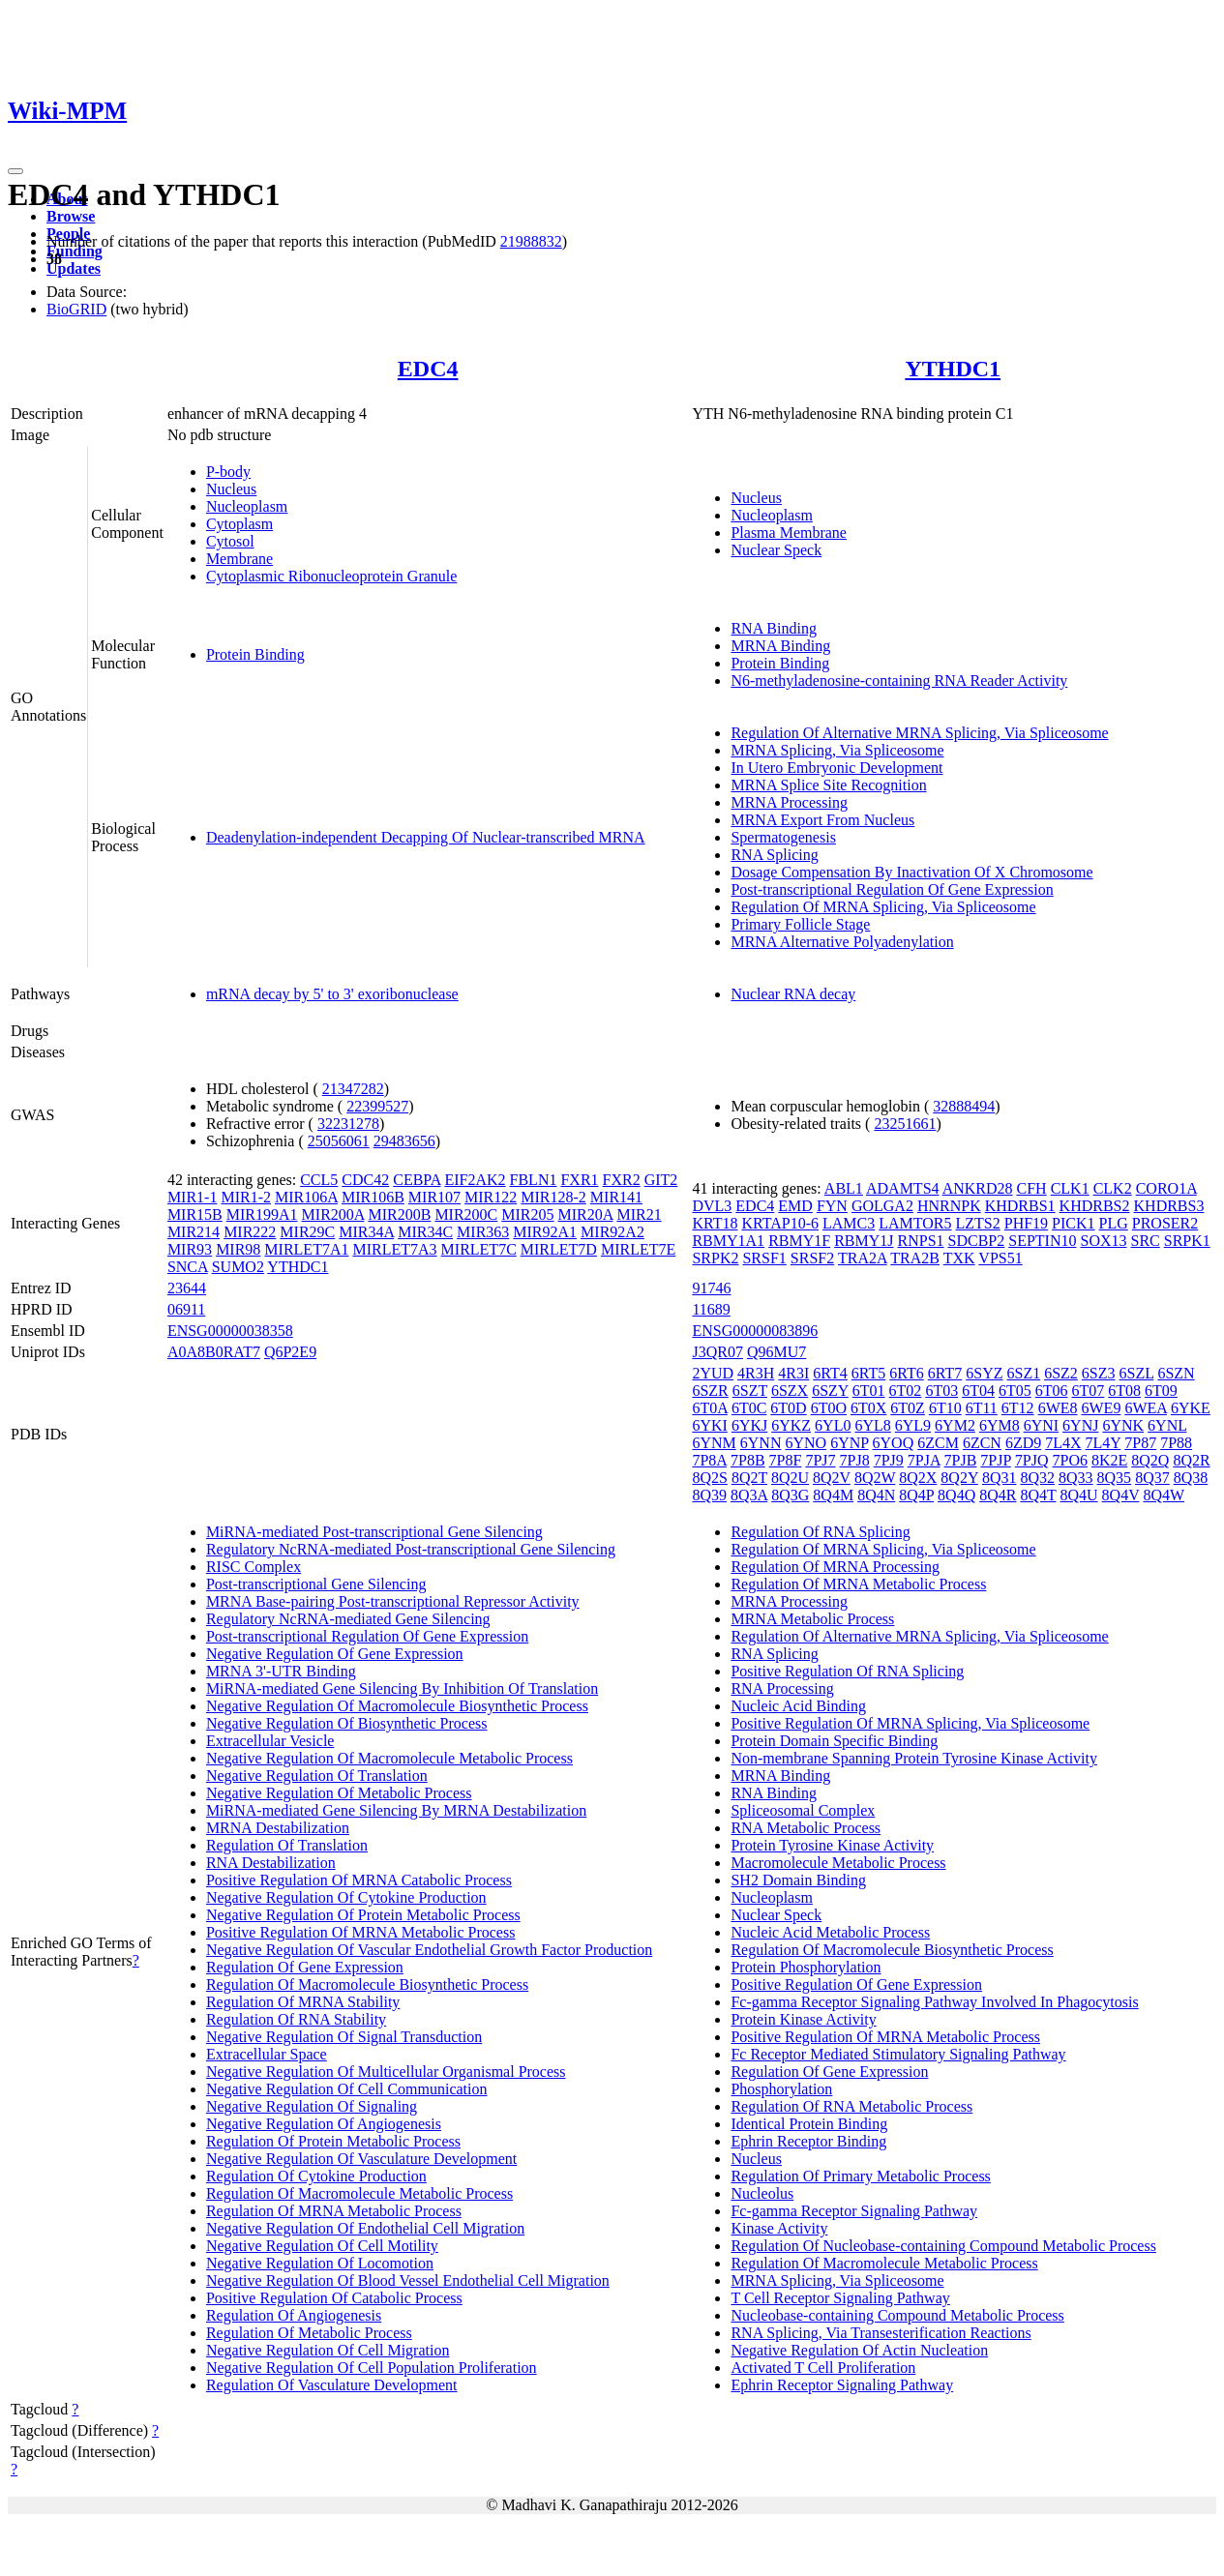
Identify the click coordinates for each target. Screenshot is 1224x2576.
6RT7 (945, 1373)
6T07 (1088, 1390)
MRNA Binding (780, 645)
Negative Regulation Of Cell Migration (328, 2350)
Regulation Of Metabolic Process (309, 2332)
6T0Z (907, 1408)
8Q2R (1191, 1460)
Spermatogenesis (783, 837)
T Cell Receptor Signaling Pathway (840, 2298)
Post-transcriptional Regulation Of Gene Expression (892, 889)
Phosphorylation (781, 2089)
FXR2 (622, 1179)
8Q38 (1191, 1477)
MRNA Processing (789, 802)
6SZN (1175, 1373)
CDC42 (365, 1179)
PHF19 (1026, 1223)
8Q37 (1152, 1477)
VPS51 (1000, 1258)
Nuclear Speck (776, 550)
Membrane (239, 558)
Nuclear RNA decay (793, 994)
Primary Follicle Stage (800, 924)
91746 (711, 1288)
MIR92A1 (545, 1232)
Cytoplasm (239, 524)
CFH (1032, 1188)
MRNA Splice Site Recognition (828, 785)
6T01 (868, 1390)
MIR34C (425, 1232)
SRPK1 (1187, 1240)
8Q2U (790, 1477)
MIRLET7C (479, 1249)
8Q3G (790, 1495)
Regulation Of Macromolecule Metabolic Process (359, 2193)
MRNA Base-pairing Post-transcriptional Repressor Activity (393, 1601)
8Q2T (749, 1477)
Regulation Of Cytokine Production (316, 2176)
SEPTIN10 (1042, 1240)
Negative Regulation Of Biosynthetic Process (347, 1723)
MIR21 (638, 1214)
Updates (73, 268)
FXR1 (579, 1179)
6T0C (748, 1408)
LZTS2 (978, 1223)
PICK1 (1073, 1223)
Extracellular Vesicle (270, 1740)
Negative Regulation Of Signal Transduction (344, 2036)
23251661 (905, 1123)
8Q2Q (1150, 1460)
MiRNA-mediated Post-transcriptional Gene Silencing (374, 1532)
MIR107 (434, 1197)
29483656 (404, 1141)
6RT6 (906, 1373)
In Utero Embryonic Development (836, 767)
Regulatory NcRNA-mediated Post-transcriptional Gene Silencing (410, 1549)
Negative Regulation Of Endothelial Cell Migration (365, 2228)
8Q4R (997, 1495)
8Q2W (874, 1477)
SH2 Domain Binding (798, 1880)
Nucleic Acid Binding (798, 1706)
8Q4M (833, 1495)
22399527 (377, 1106)
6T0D (788, 1408)
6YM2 (955, 1425)
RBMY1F (799, 1240)
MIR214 (193, 1232)
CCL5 (319, 1179)
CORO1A (1166, 1188)
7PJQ (1032, 1460)
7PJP (995, 1460)
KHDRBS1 (1020, 1206)
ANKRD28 (977, 1188)
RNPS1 (921, 1240)
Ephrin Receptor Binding (808, 2141)
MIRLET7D (559, 1249)
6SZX (789, 1390)
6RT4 (830, 1373)
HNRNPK (949, 1206)
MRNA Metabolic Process (812, 1619)
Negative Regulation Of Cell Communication (347, 2089)
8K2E (1109, 1460)
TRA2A (862, 1258)
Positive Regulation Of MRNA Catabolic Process (359, 1880)
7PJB (960, 1460)
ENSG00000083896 (755, 1330)
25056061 (339, 1141)
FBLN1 (533, 1179)
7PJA (924, 1460)
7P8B (748, 1460)
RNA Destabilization (271, 1862)
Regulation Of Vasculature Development (332, 2385)
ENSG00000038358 (230, 1330)
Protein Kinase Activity (803, 2019)
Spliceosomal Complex (803, 1810)
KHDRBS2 (1095, 1206)
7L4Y (1103, 1443)
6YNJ (1080, 1425)
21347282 (353, 1089)
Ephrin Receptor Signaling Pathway (842, 2385)
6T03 (941, 1390)
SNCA (187, 1266)
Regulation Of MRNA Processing (835, 1566)
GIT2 (661, 1179)
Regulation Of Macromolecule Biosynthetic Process (367, 1984)
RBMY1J (863, 1240)
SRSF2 (812, 1258)
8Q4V (1121, 1495)
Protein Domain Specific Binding (834, 1740)
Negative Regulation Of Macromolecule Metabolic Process (389, 1758)
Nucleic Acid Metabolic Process (830, 1932)
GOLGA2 (882, 1206)
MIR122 (490, 1197)
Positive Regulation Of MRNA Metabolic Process (361, 1932)
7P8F (785, 1460)
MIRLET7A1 (306, 1249)
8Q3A (749, 1495)
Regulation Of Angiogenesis (293, 2315)
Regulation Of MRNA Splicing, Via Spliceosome (883, 907)
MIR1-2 (246, 1197)
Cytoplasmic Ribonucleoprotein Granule (332, 576)
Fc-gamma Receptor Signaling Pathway (854, 2211)
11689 (711, 1309)
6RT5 (868, 1373)
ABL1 (843, 1188)
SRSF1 (764, 1258)
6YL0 (833, 1425)
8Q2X (918, 1477)
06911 (186, 1309)
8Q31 (999, 1477)
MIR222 (250, 1232)
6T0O (829, 1408)
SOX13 (1103, 1240)
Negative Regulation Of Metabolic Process (339, 1793)
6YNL (1167, 1425)
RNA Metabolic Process (806, 1828)
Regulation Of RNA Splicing (820, 1532)
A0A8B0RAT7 (213, 1352)
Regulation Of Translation (287, 1845)
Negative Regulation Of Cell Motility (322, 2245)
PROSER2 (1165, 1223)
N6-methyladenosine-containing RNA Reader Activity (899, 680)
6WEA (1145, 1408)
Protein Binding (255, 654)
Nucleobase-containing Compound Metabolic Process (897, 2315)
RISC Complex (253, 1566)
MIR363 (483, 1232)
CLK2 (1112, 1188)
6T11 (982, 1408)
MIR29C (307, 1232)
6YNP (849, 1443)
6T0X (868, 1408)
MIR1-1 (192, 1197)
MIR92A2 (612, 1232)
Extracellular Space (266, 2054)
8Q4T (1038, 1495)
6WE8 (1058, 1408)
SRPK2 (715, 1258)
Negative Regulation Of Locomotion (319, 2263)
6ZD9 (1023, 1443)
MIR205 (527, 1214)
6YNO (805, 1443)
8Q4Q (956, 1495)
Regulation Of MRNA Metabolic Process (334, 2211)
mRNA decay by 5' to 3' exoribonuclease (332, 994)
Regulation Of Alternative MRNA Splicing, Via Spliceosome (919, 733)
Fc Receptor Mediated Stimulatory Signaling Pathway (898, 2054)
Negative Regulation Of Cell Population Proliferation (371, 2367)
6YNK (1123, 1425)
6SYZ (984, 1373)
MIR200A (333, 1214)
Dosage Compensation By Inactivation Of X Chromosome (911, 872)
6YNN (761, 1443)
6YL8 (872, 1425)
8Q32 (1037, 1477)
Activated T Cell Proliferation (823, 2367)
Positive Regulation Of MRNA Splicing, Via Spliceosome (910, 1723)
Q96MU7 (776, 1352)
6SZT (749, 1390)
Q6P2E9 (290, 1352)
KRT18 (714, 1223)
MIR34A (366, 1232)
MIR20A (585, 1214)
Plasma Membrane (789, 532)
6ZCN (982, 1443)
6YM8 (999, 1425)
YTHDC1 (952, 368)
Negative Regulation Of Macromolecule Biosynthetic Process (397, 1706)
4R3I (793, 1373)
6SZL (1137, 1373)
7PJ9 (889, 1460)
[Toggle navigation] (15, 171)
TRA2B (915, 1258)
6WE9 (1101, 1408)
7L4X (1063, 1443)
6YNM (713, 1443)
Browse (70, 216)
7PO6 (1069, 1460)
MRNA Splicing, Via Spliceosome (837, 750)
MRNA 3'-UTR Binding (281, 1671)
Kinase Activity (779, 2228)
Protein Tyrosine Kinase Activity (832, 1845)
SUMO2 (238, 1266)
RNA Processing (782, 1688)
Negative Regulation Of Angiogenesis (323, 2124)
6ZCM (938, 1443)
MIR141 (616, 1197)
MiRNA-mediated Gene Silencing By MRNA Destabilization (396, 1810)
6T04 (978, 1390)
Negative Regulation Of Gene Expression (334, 1653)
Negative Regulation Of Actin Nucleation (859, 2350)
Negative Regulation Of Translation (317, 1775)
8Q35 (1114, 1477)
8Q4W (1163, 1495)
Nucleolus (762, 2193)
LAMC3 (848, 1223)
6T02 (905, 1390)
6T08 (1124, 1390)
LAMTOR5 (915, 1223)
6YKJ (749, 1425)
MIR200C (465, 1214)
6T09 (1161, 1390)
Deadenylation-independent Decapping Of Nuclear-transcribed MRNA (425, 837)
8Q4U (1078, 1495)
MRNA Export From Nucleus (822, 820)
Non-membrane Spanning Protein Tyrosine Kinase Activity (914, 1758)
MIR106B (373, 1197)
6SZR (710, 1390)
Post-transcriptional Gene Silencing (316, 1584)
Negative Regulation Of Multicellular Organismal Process (386, 2071)
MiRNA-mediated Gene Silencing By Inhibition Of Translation (402, 1688)
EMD (795, 1206)
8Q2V (832, 1477)
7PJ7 (820, 1460)
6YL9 (913, 1425)
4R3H (755, 1373)
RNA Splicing (774, 854)
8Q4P (916, 1495)
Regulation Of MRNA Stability (303, 2002)
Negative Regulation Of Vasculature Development (361, 2158)
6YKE (1190, 1408)
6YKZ (791, 1425)
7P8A (709, 1460)
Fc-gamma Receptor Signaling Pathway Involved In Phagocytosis (934, 2002)
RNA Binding (773, 628)
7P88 (1176, 1443)
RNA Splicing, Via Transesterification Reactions (880, 2332)
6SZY (830, 1390)
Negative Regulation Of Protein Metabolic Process (363, 1915)
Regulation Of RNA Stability (296, 2019)
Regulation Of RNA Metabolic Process (851, 2106)
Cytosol (230, 541)
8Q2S (709, 1477)
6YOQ (893, 1443)
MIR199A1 (262, 1214)
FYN (832, 1206)
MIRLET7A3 (394, 1249)
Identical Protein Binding (809, 2124)
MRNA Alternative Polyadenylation (842, 941)
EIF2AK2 (474, 1179)
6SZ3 (1099, 1373)
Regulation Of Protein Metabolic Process (333, 2141)
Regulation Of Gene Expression (304, 1967)
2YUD (712, 1373)
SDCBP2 (976, 1240)
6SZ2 (1061, 1373)
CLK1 (1070, 1188)
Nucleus (231, 489)
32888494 (964, 1106)
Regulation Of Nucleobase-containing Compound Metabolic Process (943, 2245)
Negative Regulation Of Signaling (311, 2106)
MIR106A (306, 1197)
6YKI (709, 1425)
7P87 (1140, 1443)
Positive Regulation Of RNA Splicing (847, 1671)
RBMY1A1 (728, 1240)
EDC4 (428, 368)
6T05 (1015, 1390)
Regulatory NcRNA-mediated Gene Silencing (348, 1619)
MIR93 (189, 1249)
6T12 (1017, 1408)
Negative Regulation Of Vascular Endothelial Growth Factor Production (429, 1949)
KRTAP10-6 (780, 1223)
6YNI (1041, 1425)
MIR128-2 (553, 1197)
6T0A (709, 1408)
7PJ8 (855, 1460)
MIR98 (238, 1249)
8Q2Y (959, 1477)
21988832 (531, 241)
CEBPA (416, 1179)
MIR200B (399, 1214)
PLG (1113, 1223)
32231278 (348, 1123)
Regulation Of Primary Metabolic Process (860, 2176)
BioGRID (76, 309)
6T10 (945, 1408)
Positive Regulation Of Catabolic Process (334, 2298)
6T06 (1051, 1390)
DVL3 (711, 1206)
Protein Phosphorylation (806, 1967)
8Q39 (709, 1495)
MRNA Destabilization (277, 1828)
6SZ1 (1024, 1373)
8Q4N (876, 1495)
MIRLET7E (638, 1249)
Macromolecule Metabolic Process (838, 1862)
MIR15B (195, 1214)
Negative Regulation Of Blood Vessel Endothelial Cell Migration (408, 2280)
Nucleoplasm (246, 506)
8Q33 (1076, 1477)
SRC (1145, 1240)
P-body (228, 471)
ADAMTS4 (903, 1188)
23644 (186, 1288)
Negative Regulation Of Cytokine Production (346, 1897)
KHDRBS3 (1169, 1206)
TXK (959, 1258)
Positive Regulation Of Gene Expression (856, 1984)
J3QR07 (717, 1352)
